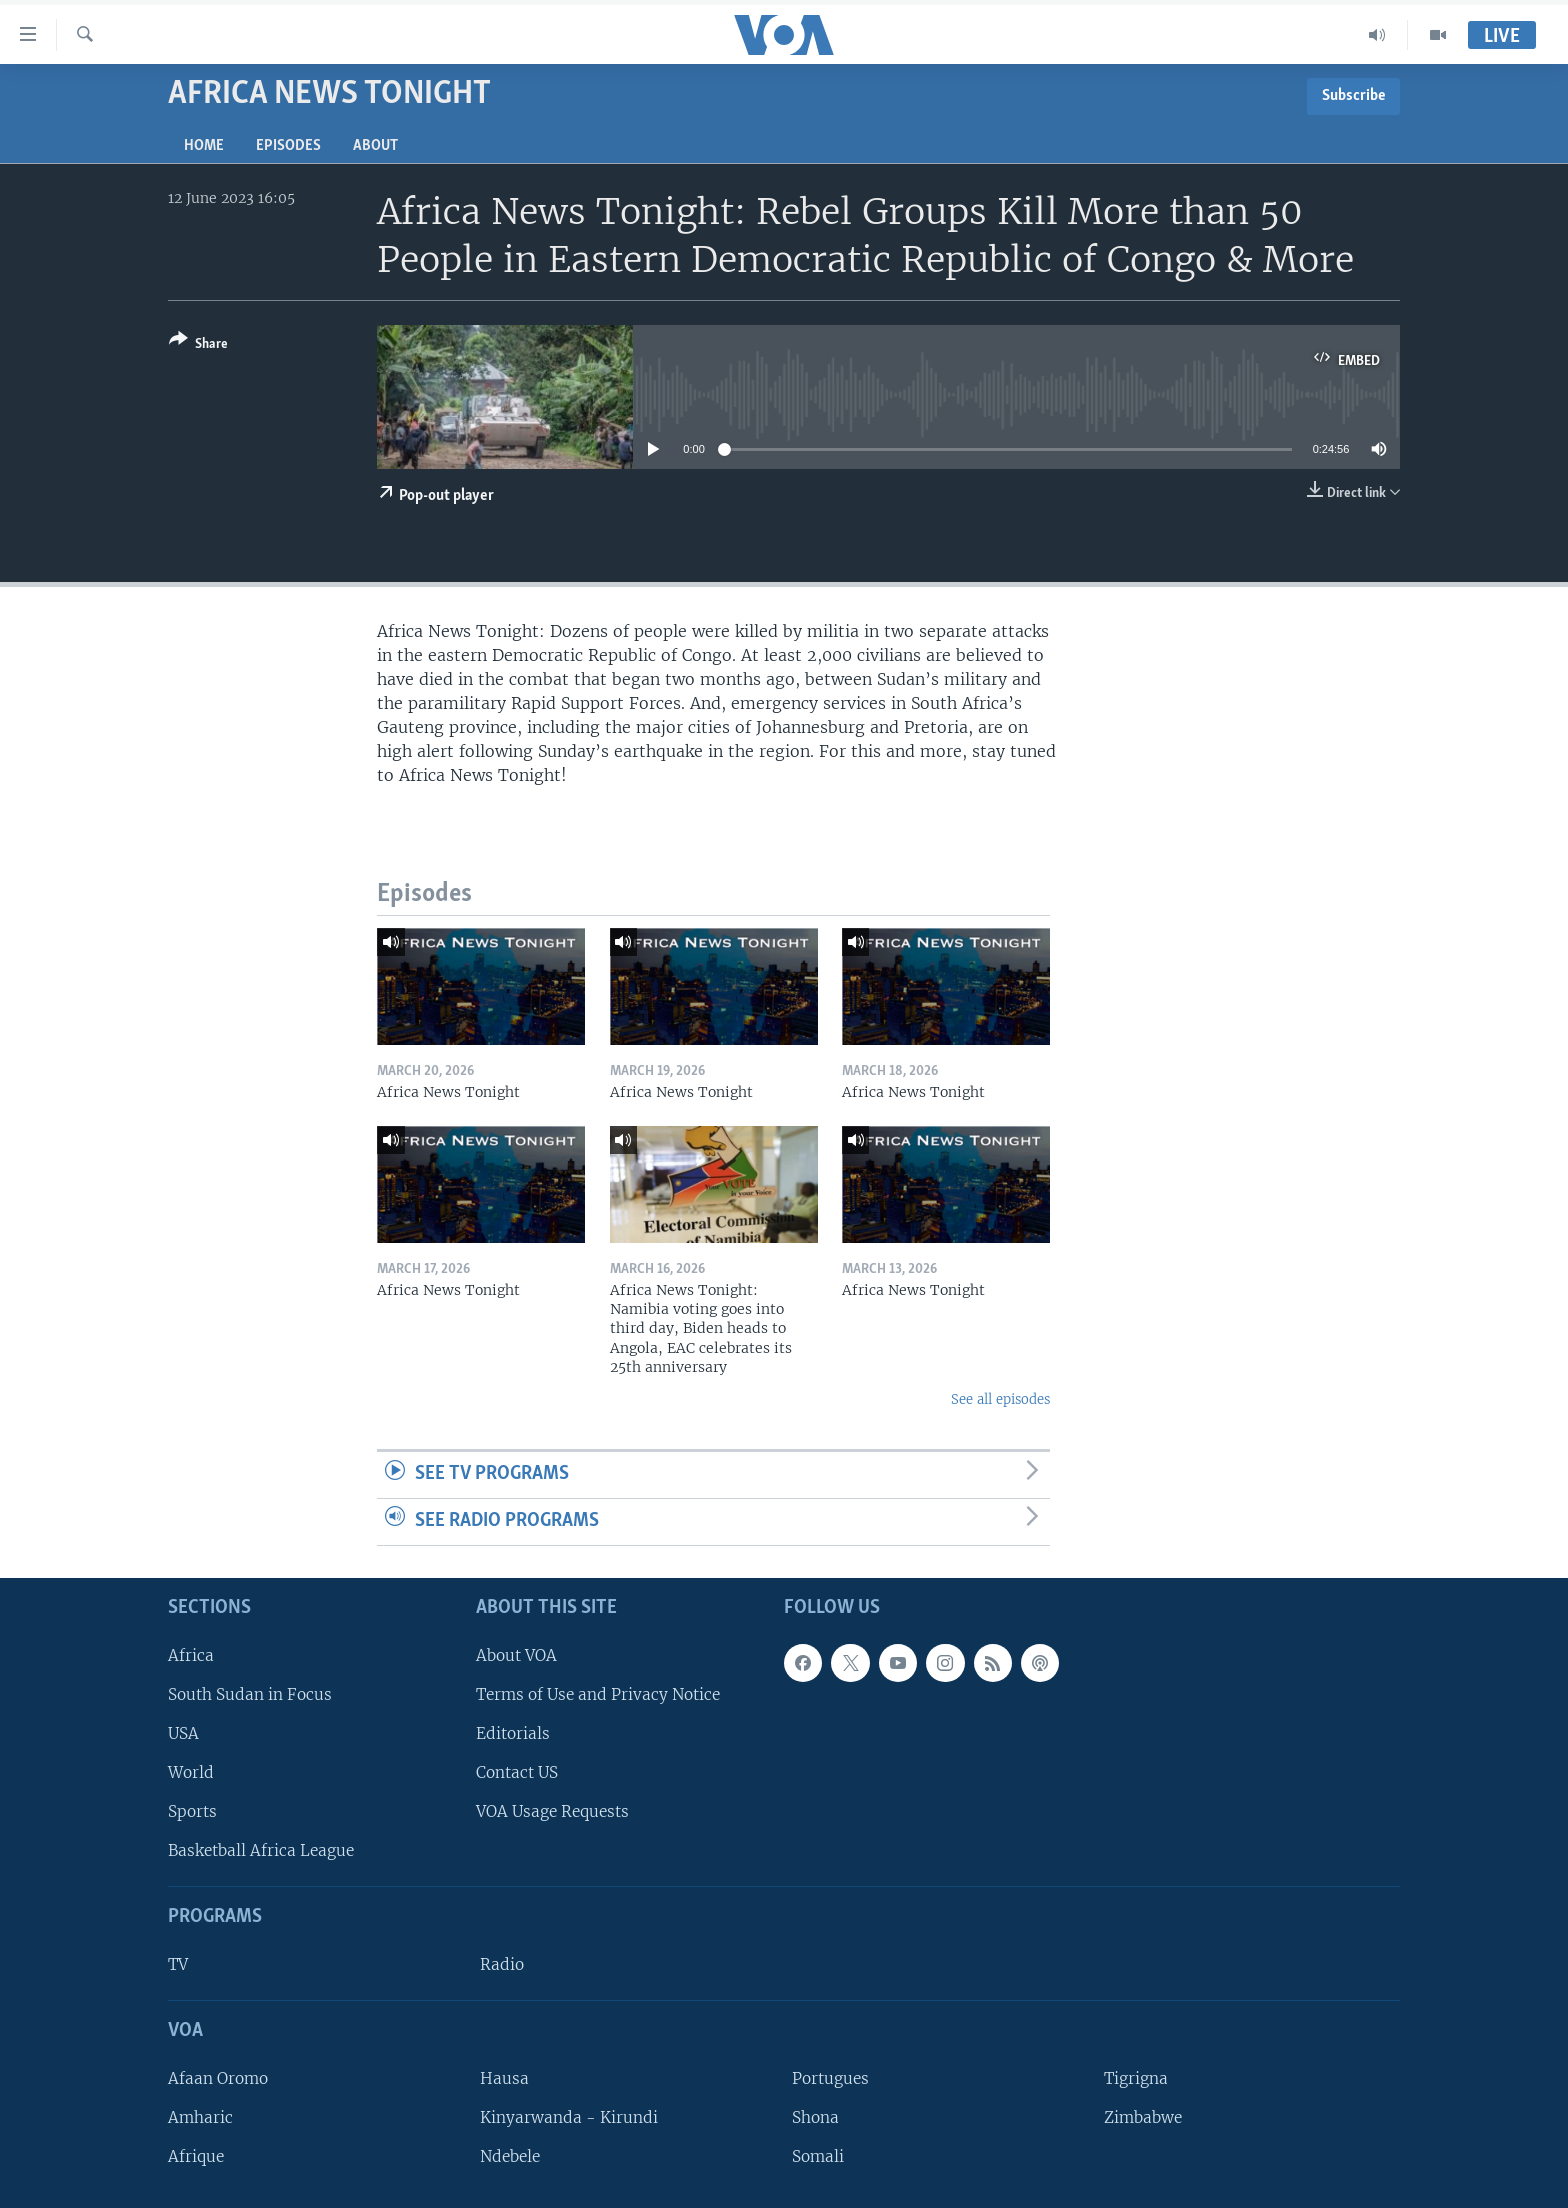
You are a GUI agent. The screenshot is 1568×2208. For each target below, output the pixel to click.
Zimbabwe (1143, 2117)
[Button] (198, 345)
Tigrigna (1136, 2077)
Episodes (288, 146)
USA (183, 1733)
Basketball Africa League (261, 1850)
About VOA (516, 1654)
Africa (191, 1654)
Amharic (200, 2117)
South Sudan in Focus (250, 1693)
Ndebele (510, 2156)
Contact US (517, 1772)
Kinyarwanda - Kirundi (569, 2117)
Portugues (830, 2077)
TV (178, 1964)
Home (204, 146)
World (191, 1772)
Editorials (513, 1733)
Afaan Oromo (218, 2077)
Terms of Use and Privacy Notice (598, 1693)
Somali (818, 2156)
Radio (502, 1964)
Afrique (196, 2156)
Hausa (504, 2077)
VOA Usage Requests (552, 1811)
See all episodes (1000, 1399)
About (375, 146)
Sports (192, 1811)
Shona (815, 2117)
